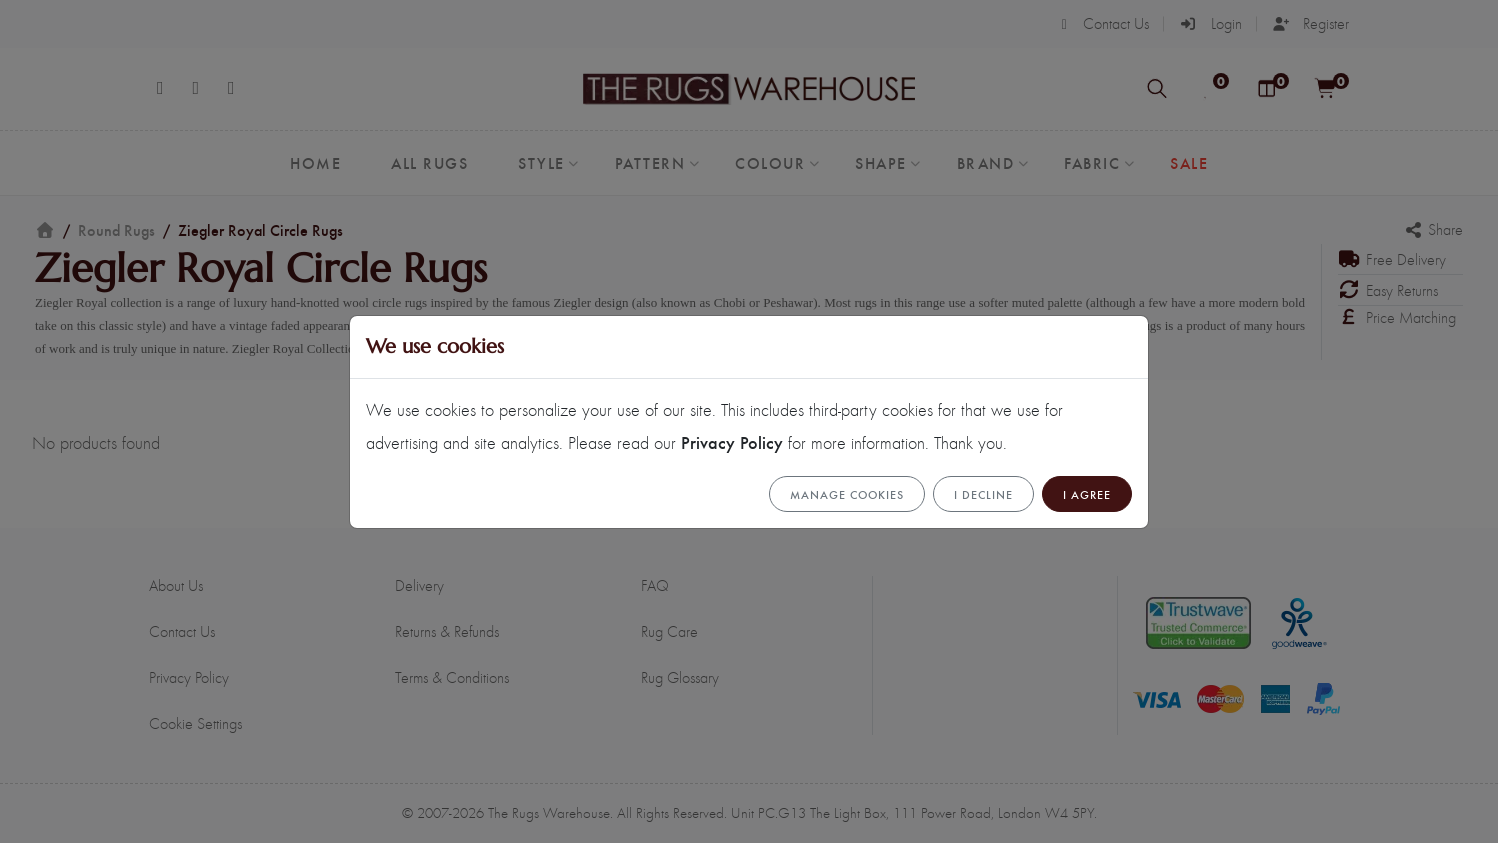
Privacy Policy (732, 441)
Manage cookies (847, 494)
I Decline (983, 494)
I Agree (1087, 494)
